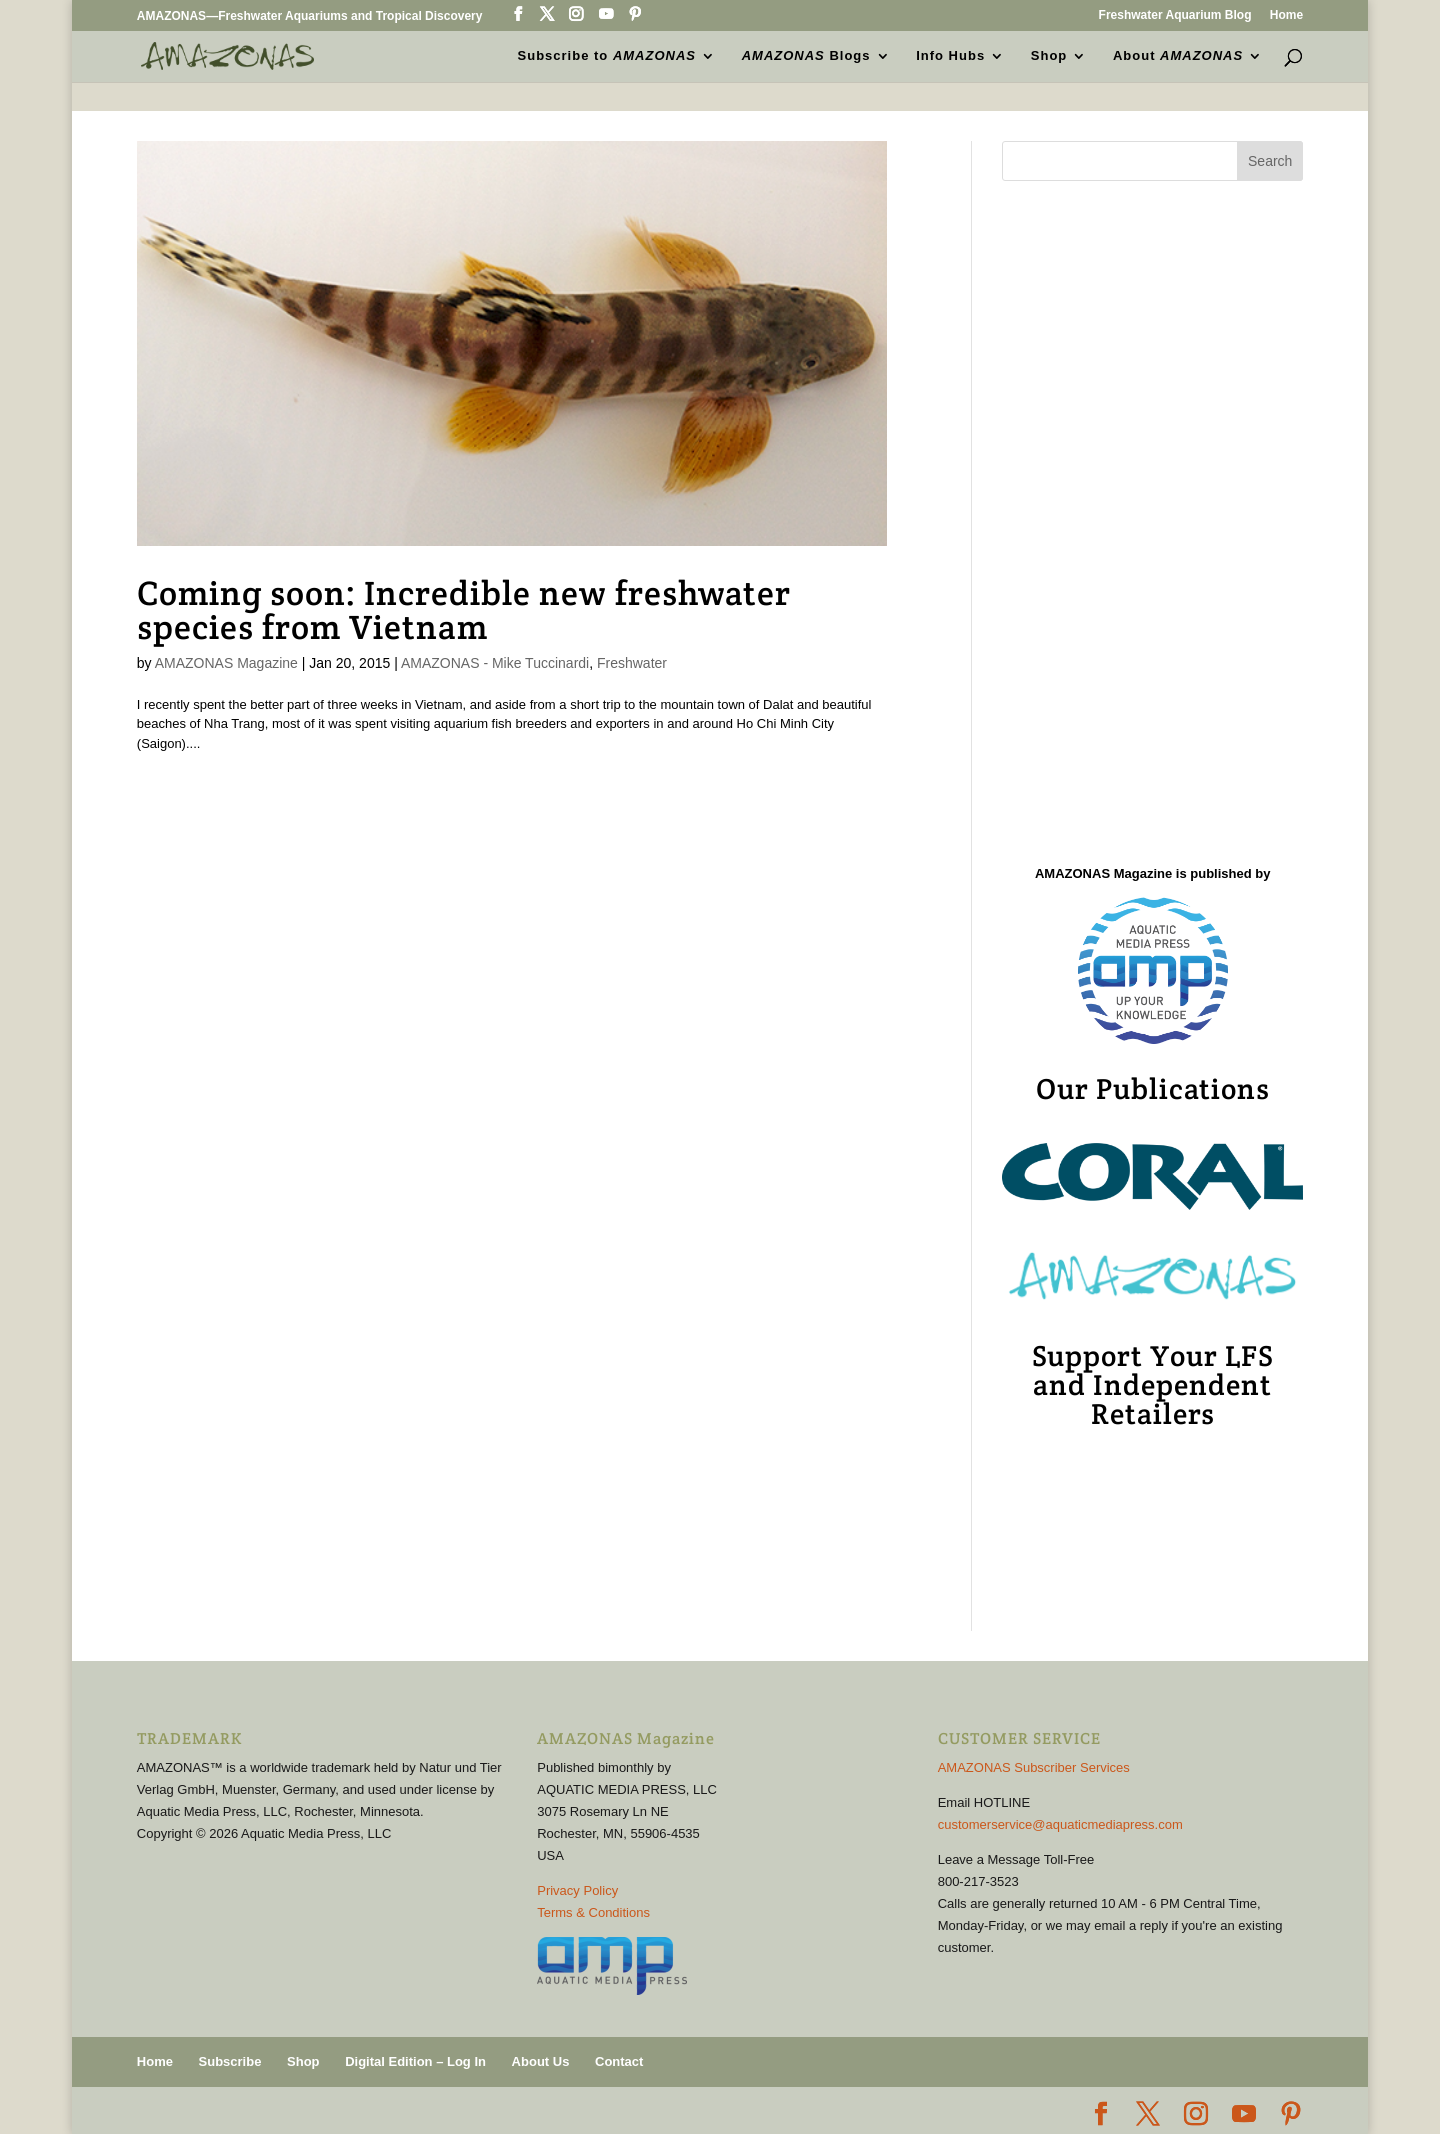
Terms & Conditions (593, 1912)
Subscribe (230, 2061)
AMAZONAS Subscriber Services (1034, 1767)
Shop (1049, 56)
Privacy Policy (577, 1890)
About (1178, 56)
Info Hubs (950, 56)
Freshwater (632, 663)
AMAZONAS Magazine (226, 663)
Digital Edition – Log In (415, 2061)
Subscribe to (607, 56)
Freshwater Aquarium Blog (1175, 15)
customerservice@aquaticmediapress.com (1060, 1824)
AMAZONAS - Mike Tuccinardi (495, 663)
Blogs (806, 56)
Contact (619, 2061)
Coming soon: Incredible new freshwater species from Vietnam (464, 610)
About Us (541, 2061)
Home (1286, 15)
